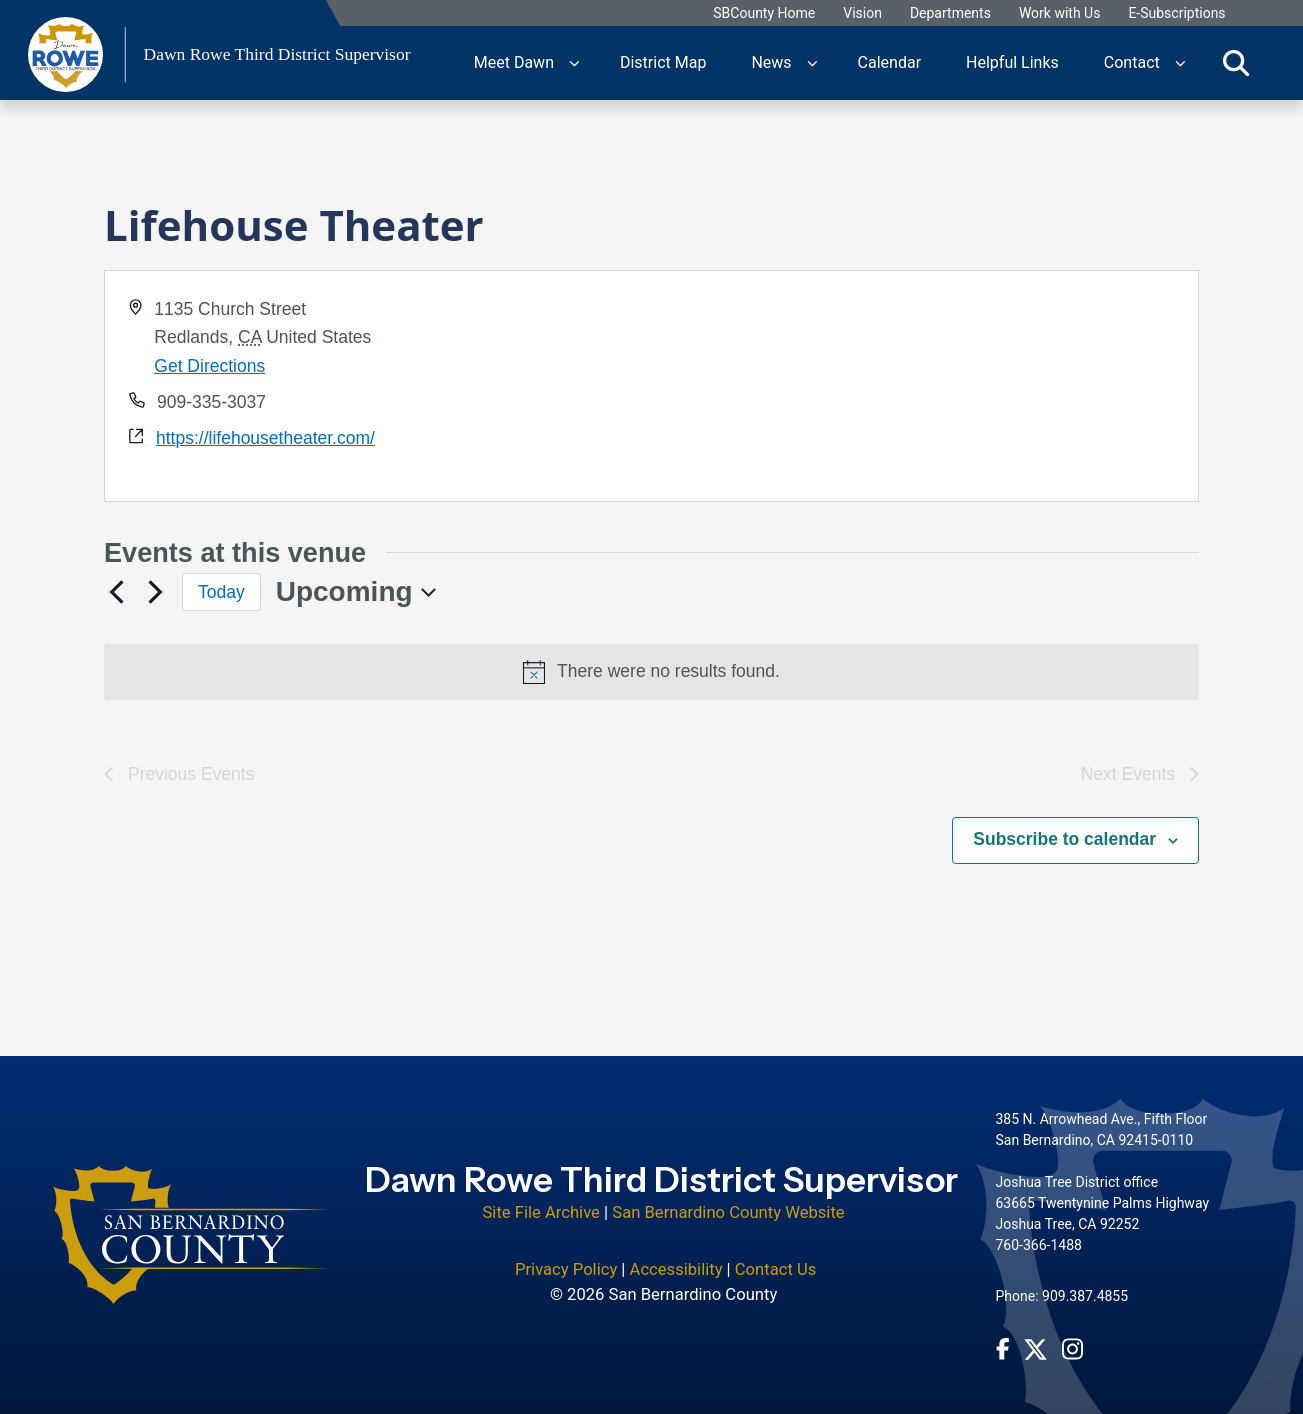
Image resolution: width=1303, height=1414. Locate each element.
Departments (950, 13)
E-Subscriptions (1176, 13)
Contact (1132, 62)
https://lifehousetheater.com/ (265, 438)
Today (221, 592)
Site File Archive (541, 1212)
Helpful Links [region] (1012, 62)
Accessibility (676, 1269)
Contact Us (776, 1269)
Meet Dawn (514, 62)
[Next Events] (155, 592)
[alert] (651, 672)
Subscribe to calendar (1064, 839)
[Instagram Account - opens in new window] (1072, 1349)
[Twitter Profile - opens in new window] (1035, 1349)
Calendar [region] (889, 62)
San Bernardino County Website (728, 1212)
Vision (862, 13)
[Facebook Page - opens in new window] (1003, 1349)
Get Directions (209, 366)
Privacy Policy (566, 1269)
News (771, 62)
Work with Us (1060, 13)
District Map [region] (663, 62)
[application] (924, 386)
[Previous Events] (116, 592)
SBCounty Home (764, 13)
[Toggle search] (1236, 63)
